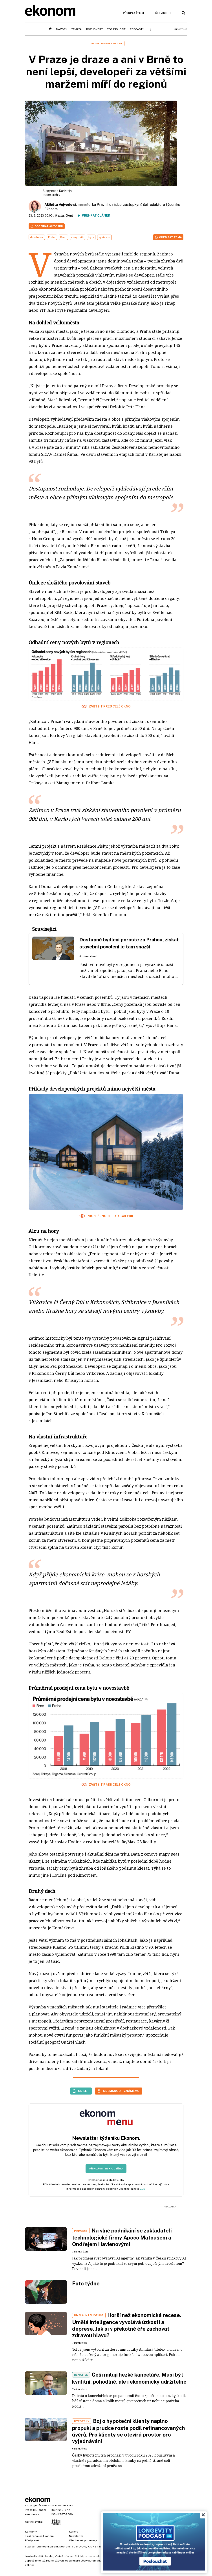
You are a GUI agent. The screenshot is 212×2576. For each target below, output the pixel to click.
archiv (55, 195)
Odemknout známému (121, 2091)
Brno (63, 237)
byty (91, 237)
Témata (76, 29)
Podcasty (137, 29)
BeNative (180, 29)
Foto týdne (86, 2283)
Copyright (31, 2505)
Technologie (116, 29)
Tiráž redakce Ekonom (39, 2536)
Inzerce (30, 2546)
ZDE (142, 2188)
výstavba (104, 237)
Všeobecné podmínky (83, 2540)
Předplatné (32, 2540)
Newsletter (76, 2536)
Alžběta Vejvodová (60, 205)
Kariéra (73, 2531)
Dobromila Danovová (72, 2546)
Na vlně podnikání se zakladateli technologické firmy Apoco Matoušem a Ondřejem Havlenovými (122, 2237)
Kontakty (31, 2531)
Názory (61, 29)
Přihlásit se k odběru (106, 2168)
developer (36, 237)
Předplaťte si (133, 12)
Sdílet (83, 2091)
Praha (51, 237)
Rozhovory (94, 29)
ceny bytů (77, 237)
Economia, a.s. (64, 2505)
